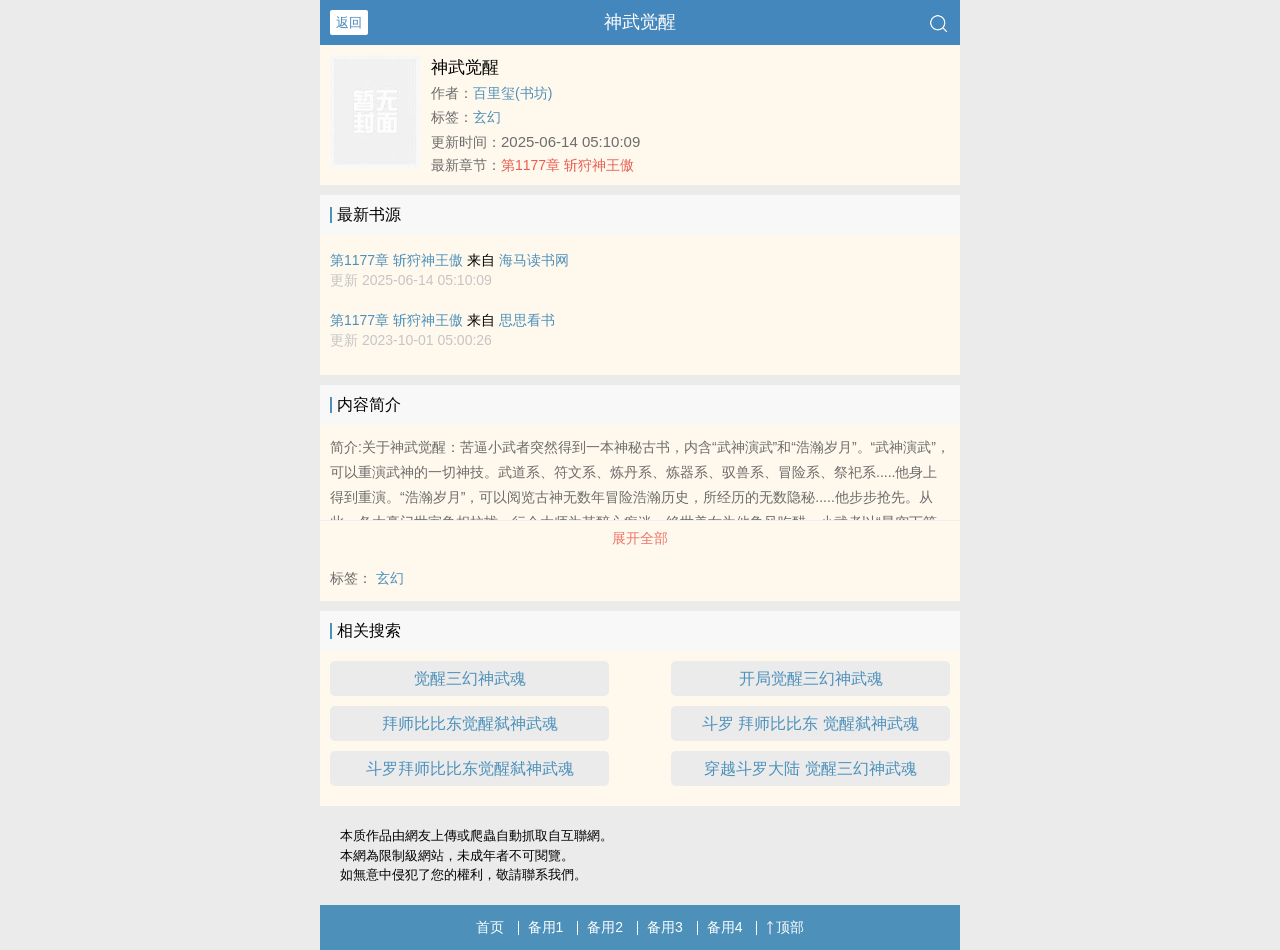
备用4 (725, 927)
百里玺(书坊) (512, 93)
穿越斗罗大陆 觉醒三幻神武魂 (810, 768)
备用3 (665, 927)
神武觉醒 (640, 22)
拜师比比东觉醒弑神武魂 (470, 723)
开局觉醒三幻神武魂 (811, 678)
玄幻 (487, 117)
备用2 (605, 927)
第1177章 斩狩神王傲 (567, 165)
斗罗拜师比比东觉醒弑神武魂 (470, 768)
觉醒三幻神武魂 (470, 678)
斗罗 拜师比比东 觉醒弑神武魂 (810, 723)
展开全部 (640, 538)
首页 (490, 927)
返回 (349, 22)
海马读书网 (534, 260)
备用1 (546, 927)
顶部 (785, 927)
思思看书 (527, 320)
